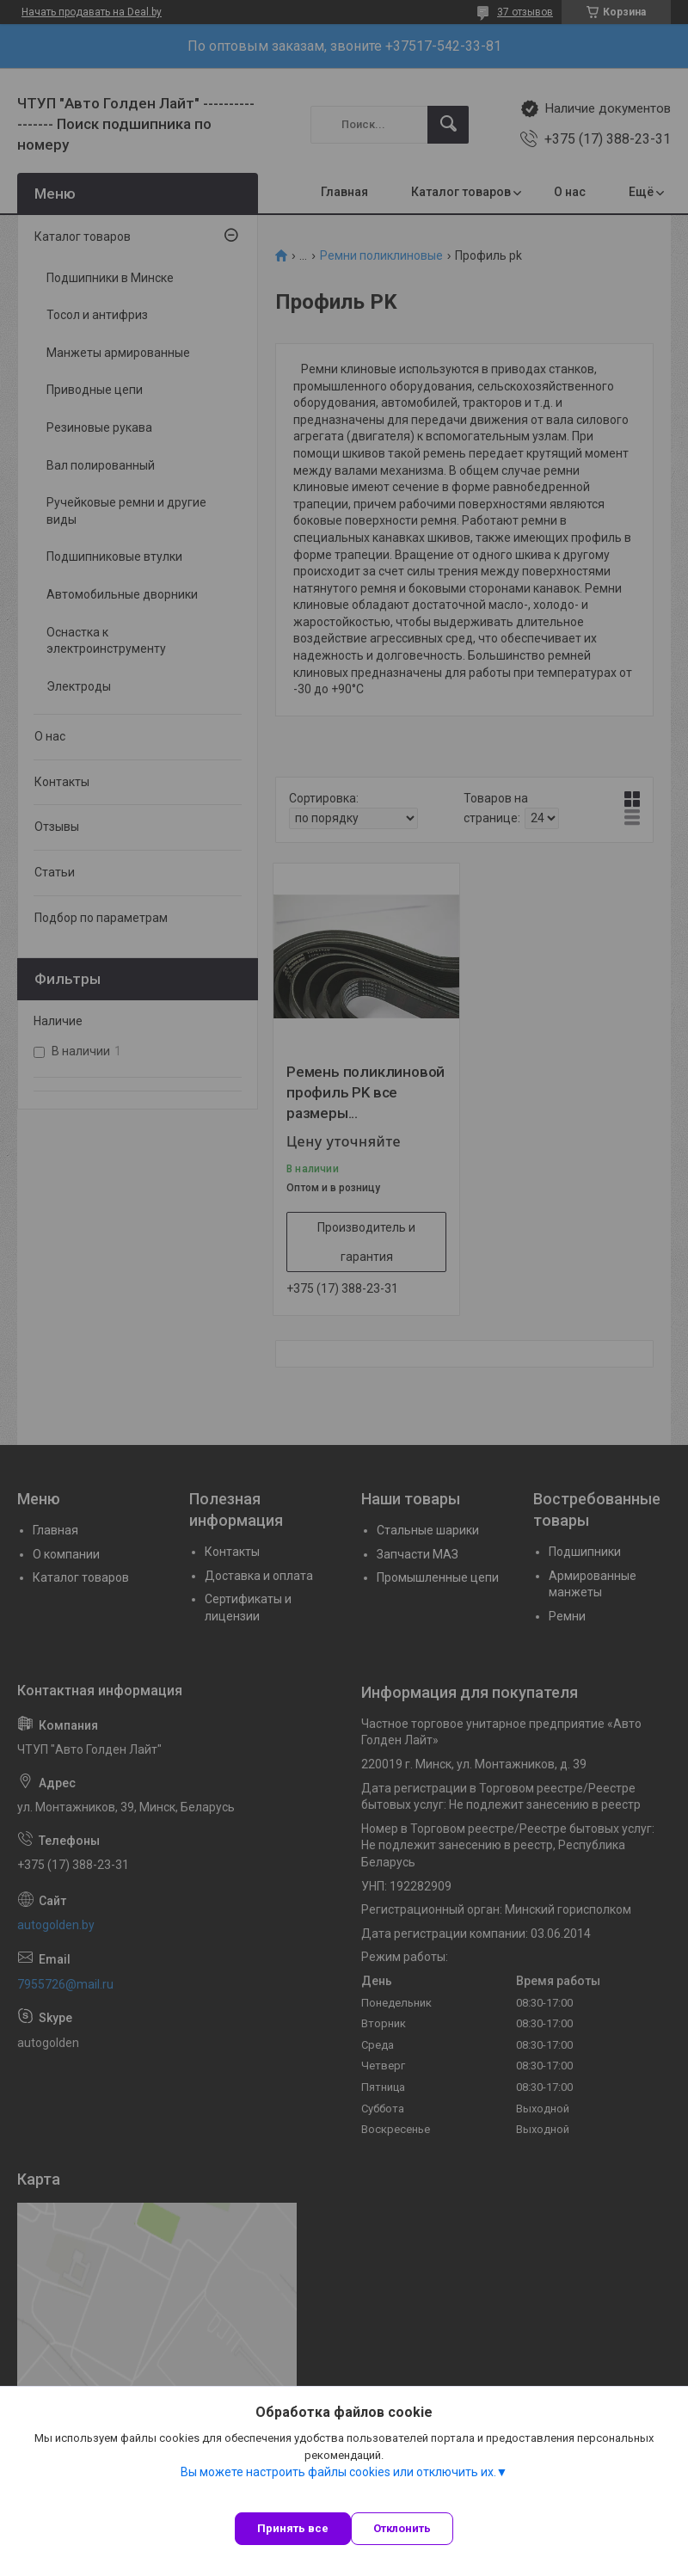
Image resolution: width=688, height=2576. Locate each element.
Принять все (293, 2528)
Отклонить (402, 2528)
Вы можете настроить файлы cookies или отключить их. (338, 2472)
